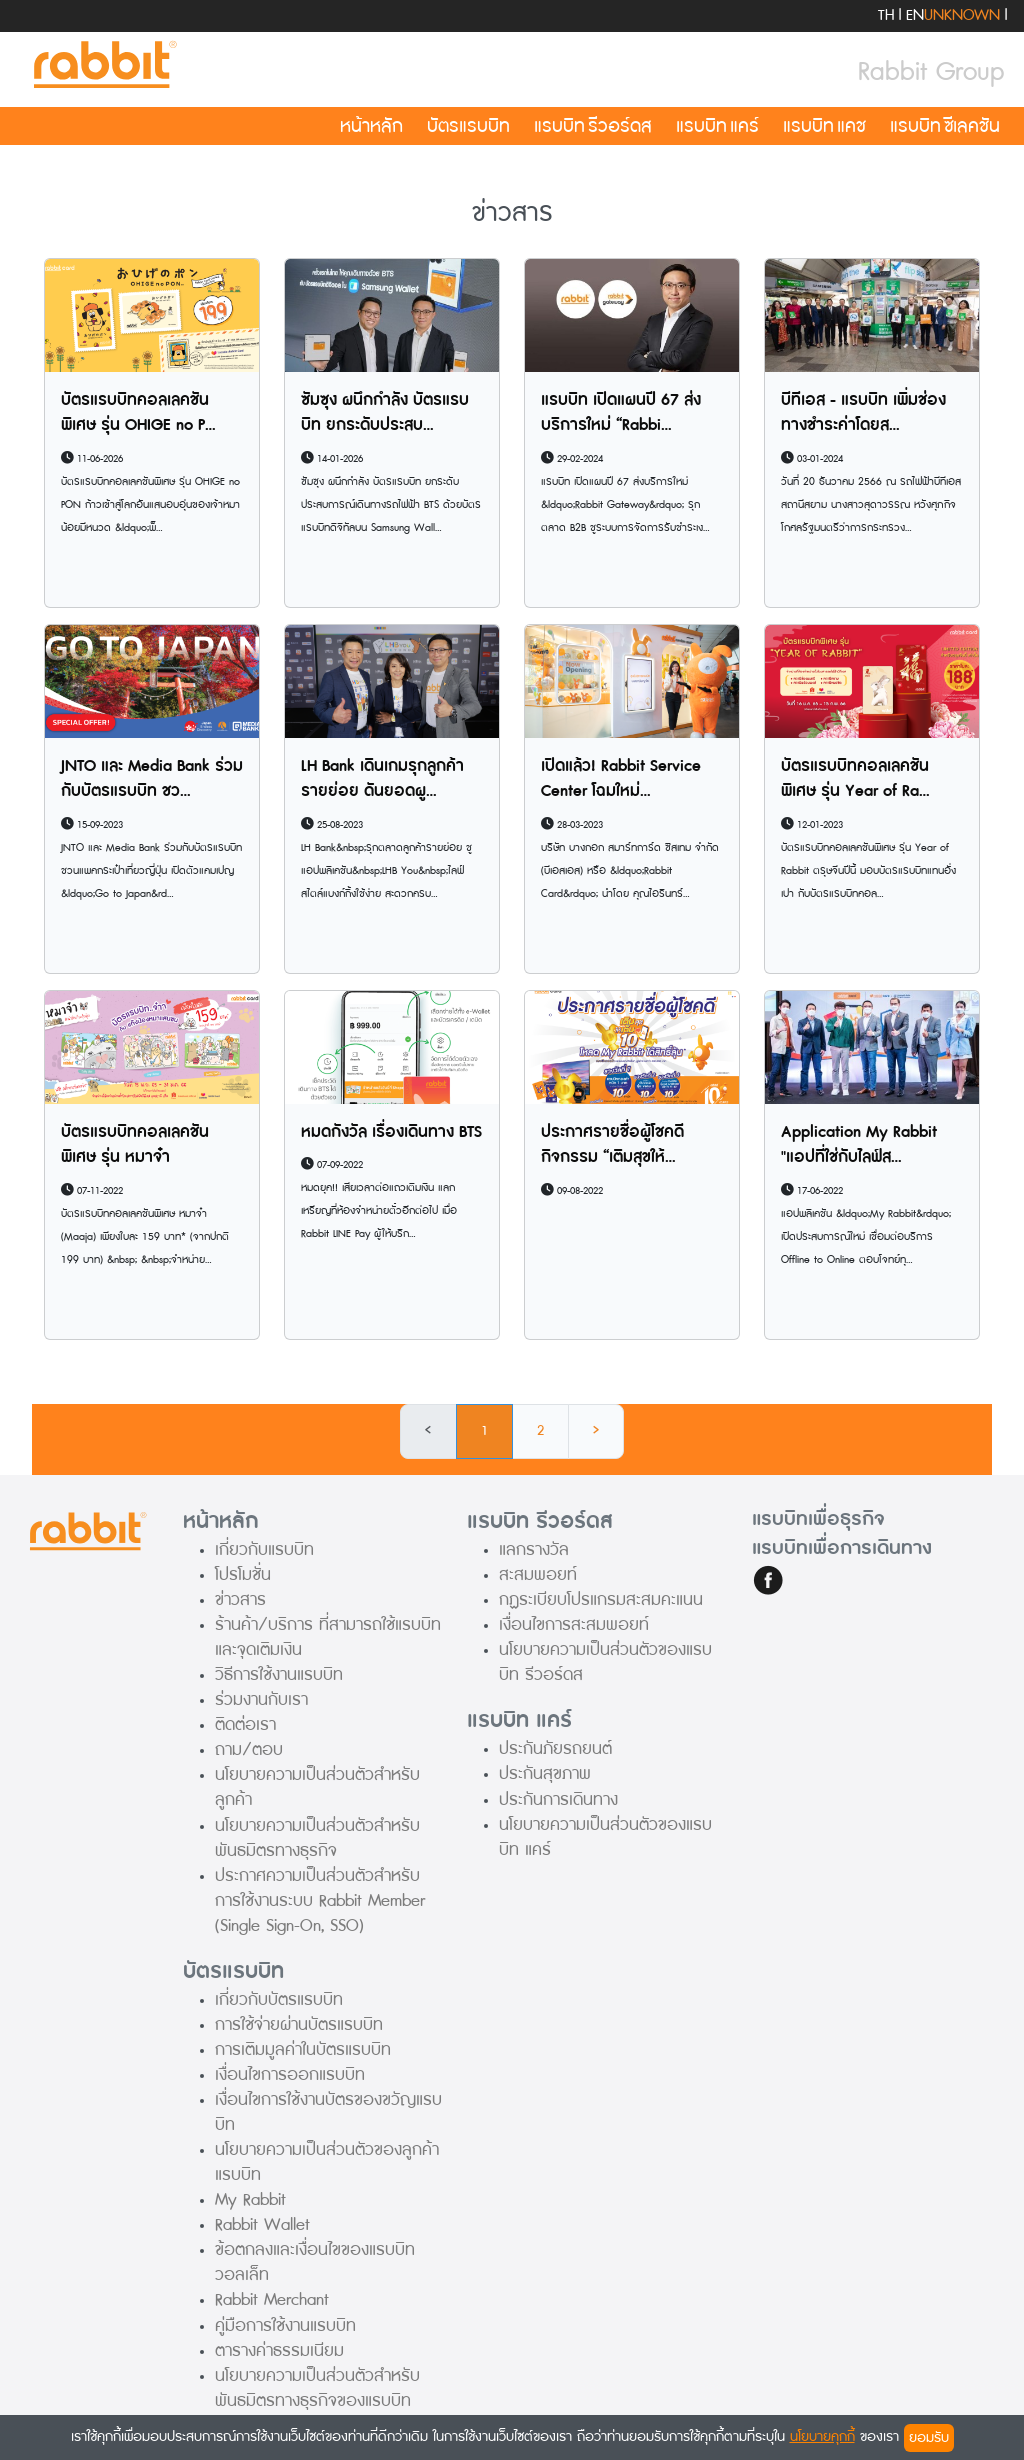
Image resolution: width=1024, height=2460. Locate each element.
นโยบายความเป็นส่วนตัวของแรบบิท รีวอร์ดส (605, 1662)
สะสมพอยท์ (538, 1574)
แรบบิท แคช (824, 126)
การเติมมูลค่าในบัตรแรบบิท (303, 2049)
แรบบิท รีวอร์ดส (593, 126)
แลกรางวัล (534, 1549)
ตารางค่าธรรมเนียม (279, 2350)
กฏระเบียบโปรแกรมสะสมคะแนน (601, 1599)
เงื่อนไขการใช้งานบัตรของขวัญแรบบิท (328, 2112)
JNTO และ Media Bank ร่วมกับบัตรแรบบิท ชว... (152, 779)
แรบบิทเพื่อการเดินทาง (842, 1548)
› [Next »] (596, 1430)
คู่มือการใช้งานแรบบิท (285, 2325)
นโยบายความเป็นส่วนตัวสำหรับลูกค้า (317, 1787)
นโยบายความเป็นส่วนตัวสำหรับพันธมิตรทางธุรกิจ (317, 1838)
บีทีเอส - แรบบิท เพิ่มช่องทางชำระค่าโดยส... (863, 413)
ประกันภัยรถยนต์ (555, 1748)
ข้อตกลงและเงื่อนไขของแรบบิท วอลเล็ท (315, 2262)
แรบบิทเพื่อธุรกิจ (818, 1519)
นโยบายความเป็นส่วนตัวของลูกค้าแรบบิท (327, 2162)
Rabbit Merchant (272, 2299)
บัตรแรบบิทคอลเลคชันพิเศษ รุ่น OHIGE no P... (138, 413)
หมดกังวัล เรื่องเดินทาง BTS (391, 1132)
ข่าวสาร (240, 1599)
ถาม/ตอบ (249, 1749)
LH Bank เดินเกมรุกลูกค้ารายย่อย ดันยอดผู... (382, 779)
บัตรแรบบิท (468, 126)
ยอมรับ (929, 2437)
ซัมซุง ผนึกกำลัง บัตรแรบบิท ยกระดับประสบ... (385, 413)
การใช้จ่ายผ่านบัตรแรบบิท (299, 2024)
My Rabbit (250, 2199)
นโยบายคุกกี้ (822, 2436)
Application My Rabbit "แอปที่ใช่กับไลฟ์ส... (859, 1145)
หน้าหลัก (371, 126)
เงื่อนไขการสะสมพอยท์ (574, 1624)
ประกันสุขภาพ (545, 1773)
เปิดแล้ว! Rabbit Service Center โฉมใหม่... (621, 779)
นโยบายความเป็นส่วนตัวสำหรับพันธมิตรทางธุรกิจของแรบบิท (317, 2388)
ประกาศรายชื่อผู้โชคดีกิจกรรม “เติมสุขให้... (612, 1145)
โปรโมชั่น (243, 1574)
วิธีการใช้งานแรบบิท (279, 1674)
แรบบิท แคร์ (717, 126)
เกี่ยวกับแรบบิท (264, 1549)
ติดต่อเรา (245, 1724)
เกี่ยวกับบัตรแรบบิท (279, 1999)
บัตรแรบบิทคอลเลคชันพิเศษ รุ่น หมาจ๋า (135, 1145)
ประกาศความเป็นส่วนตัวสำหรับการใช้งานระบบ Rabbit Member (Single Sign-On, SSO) (320, 1900)
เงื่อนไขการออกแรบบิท (290, 2074)
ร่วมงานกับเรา (261, 1699)
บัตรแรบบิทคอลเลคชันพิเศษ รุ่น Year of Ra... (855, 779)
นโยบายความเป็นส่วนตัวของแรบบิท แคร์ (605, 1837)
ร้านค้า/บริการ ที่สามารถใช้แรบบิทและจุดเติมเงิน (328, 1637)
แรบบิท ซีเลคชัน (945, 126)
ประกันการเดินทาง (558, 1799)
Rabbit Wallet (262, 2224)
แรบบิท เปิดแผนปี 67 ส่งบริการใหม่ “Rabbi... (621, 413)
